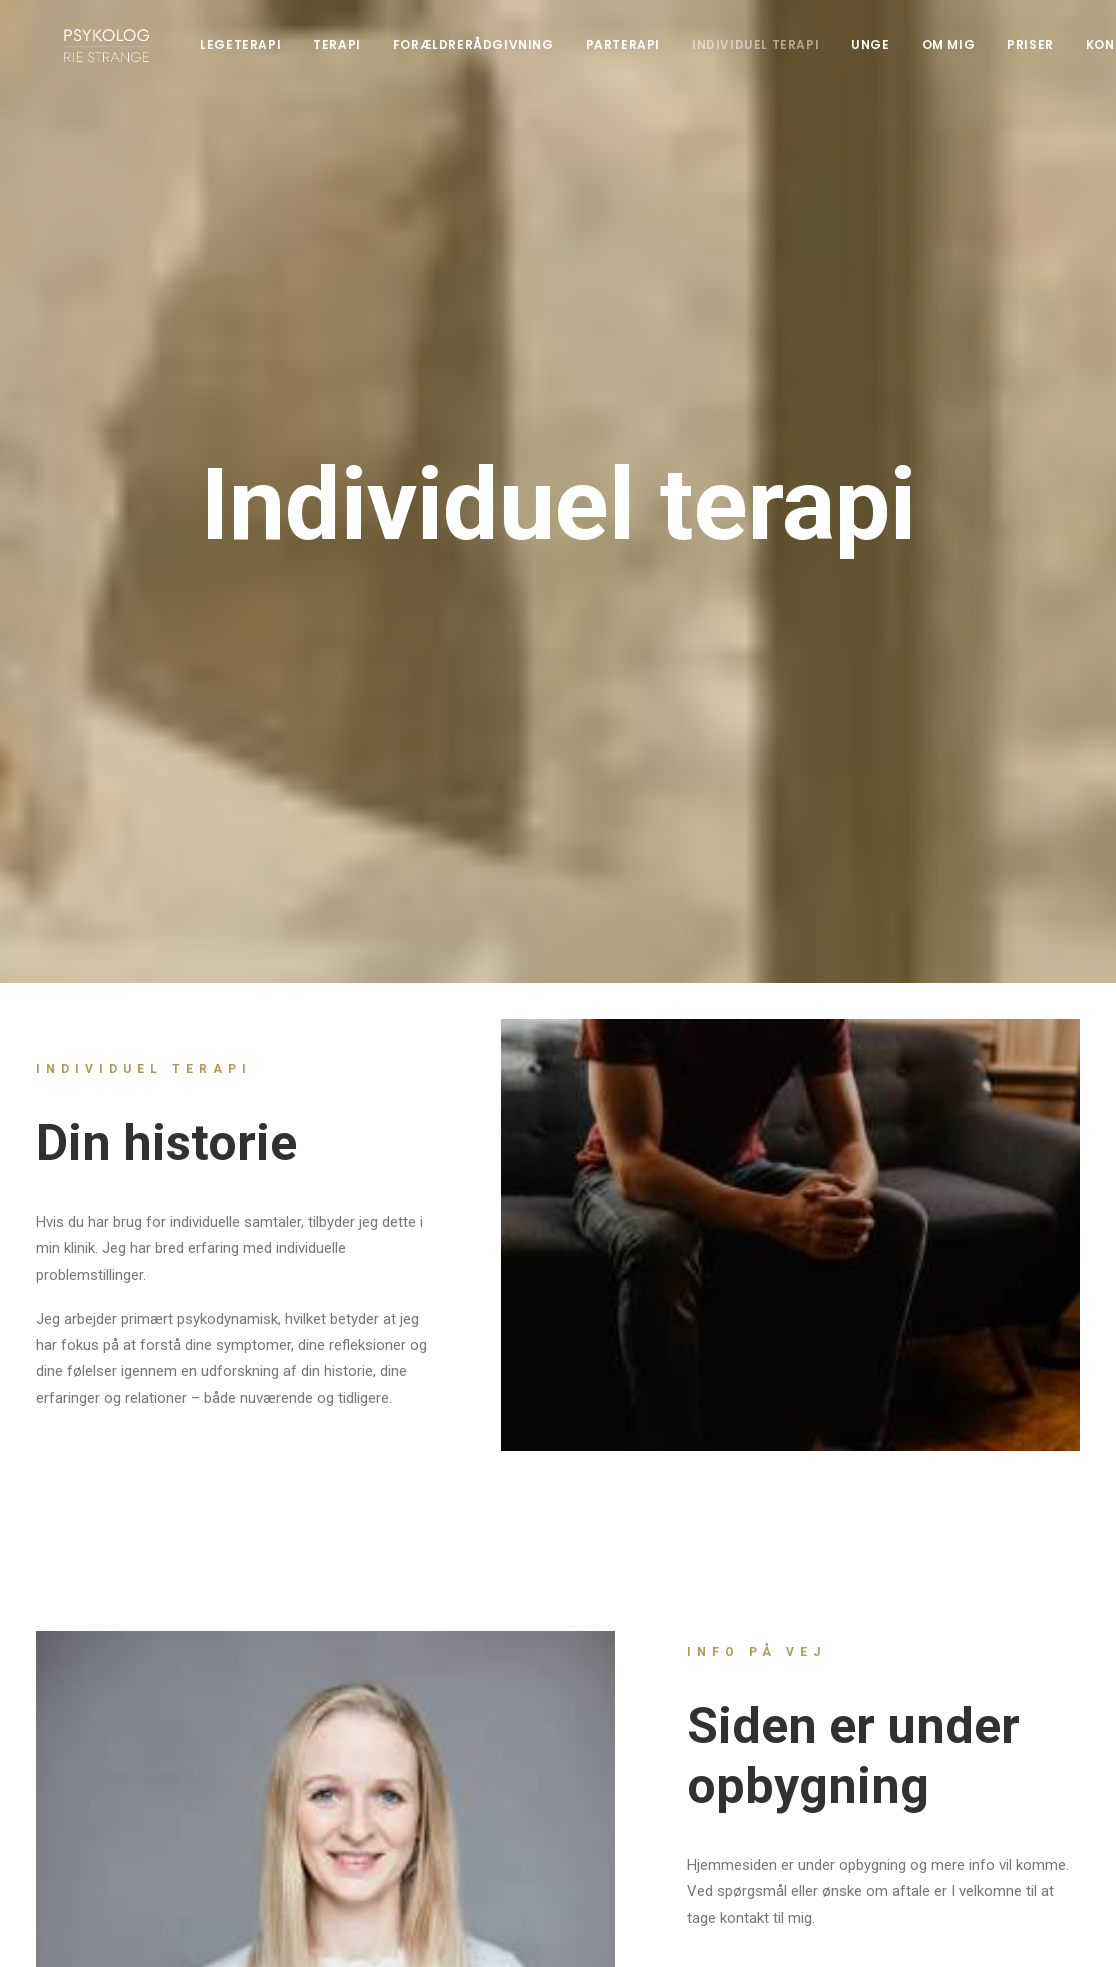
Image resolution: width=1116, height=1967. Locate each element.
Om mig (966, 54)
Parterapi (640, 54)
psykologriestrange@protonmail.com (436, 1724)
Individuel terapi (773, 54)
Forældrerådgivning (490, 54)
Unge (888, 54)
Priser (1048, 54)
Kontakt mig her (786, 1404)
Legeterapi (258, 54)
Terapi (355, 54)
